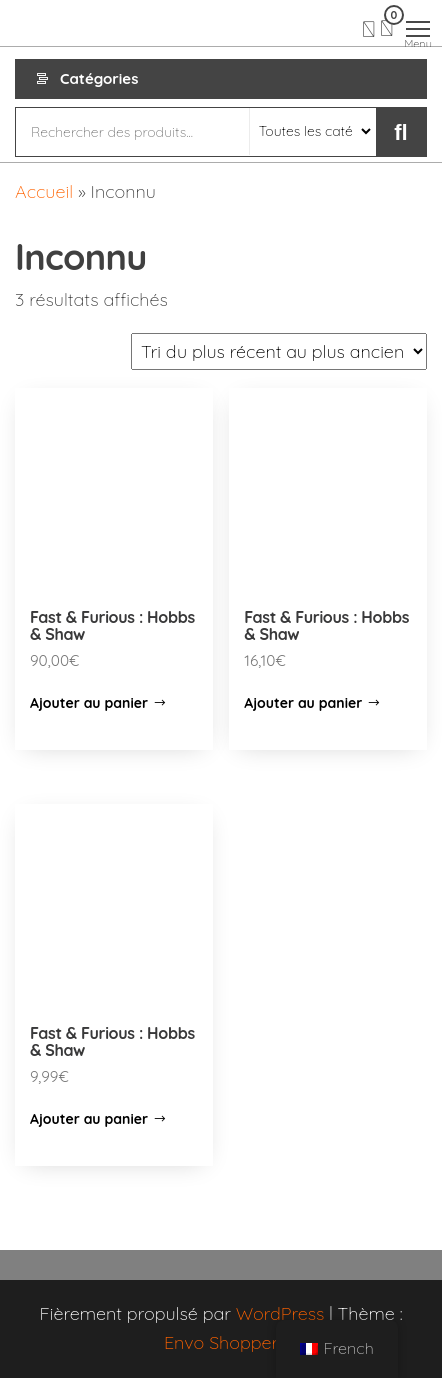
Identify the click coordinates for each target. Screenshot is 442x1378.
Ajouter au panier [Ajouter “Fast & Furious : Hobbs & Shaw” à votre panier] (89, 703)
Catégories (99, 78)
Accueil (44, 191)
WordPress (280, 1313)
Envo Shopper (221, 1342)
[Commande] (279, 351)
